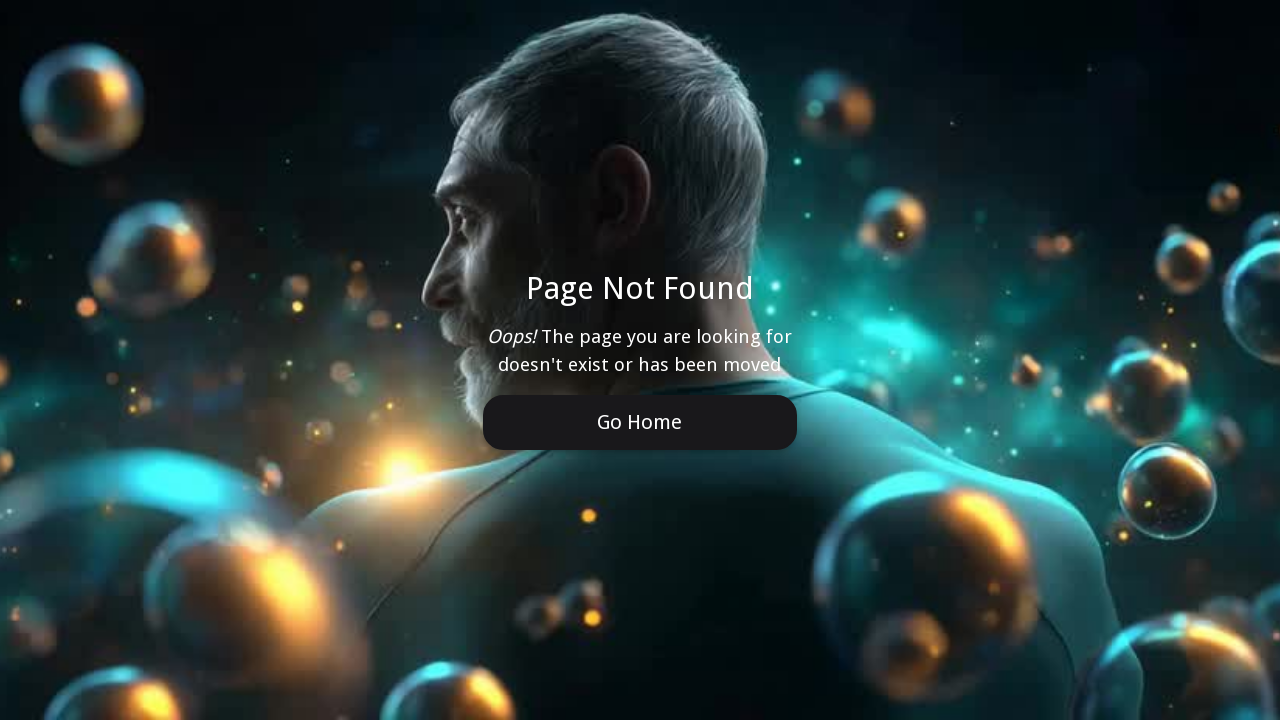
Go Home (639, 422)
